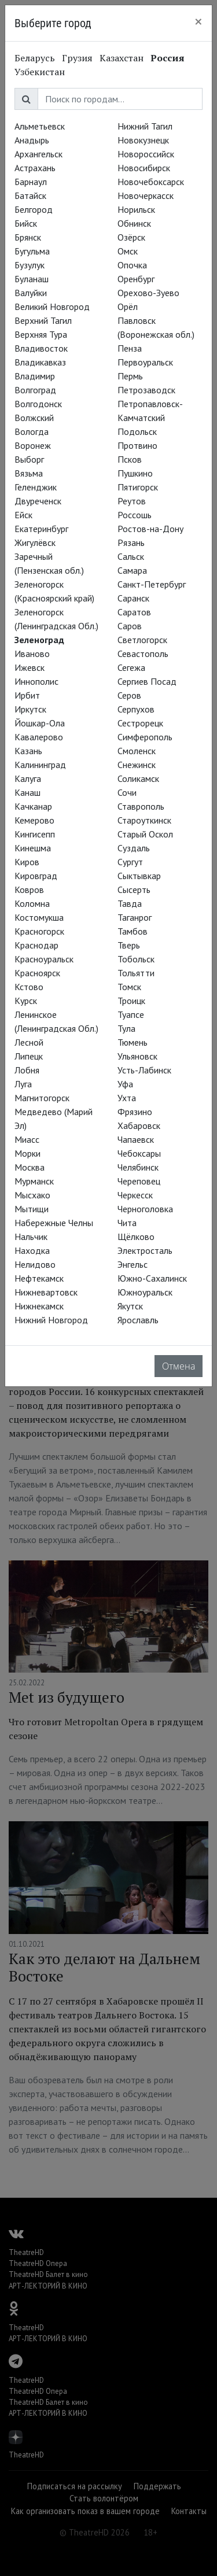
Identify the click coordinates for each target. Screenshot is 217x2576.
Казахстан (122, 57)
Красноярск (37, 973)
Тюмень (132, 1042)
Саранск (133, 598)
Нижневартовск (46, 1292)
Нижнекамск (39, 1306)
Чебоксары (139, 1153)
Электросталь (144, 1250)
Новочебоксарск (150, 181)
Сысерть (133, 889)
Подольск (137, 431)
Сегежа (131, 667)
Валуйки (30, 292)
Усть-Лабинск (144, 1070)
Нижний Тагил (144, 126)
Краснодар (36, 945)
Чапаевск (135, 1139)
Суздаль (133, 848)
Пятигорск (137, 487)
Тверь (128, 945)
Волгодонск (38, 403)
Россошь (134, 515)
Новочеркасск (145, 195)
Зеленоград (39, 639)
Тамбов (132, 931)
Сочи (127, 792)
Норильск (136, 209)
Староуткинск (144, 820)
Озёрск (131, 237)
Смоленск (136, 750)
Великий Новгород (52, 306)
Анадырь (31, 140)
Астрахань (35, 168)
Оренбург (136, 279)
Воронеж (32, 445)
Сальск (130, 556)
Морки (27, 1153)
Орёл (127, 306)
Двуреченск (37, 501)
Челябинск (138, 1167)
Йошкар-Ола (39, 723)
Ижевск (29, 667)
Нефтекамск (39, 1278)
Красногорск (39, 931)
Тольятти (136, 973)
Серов (129, 695)
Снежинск (136, 764)
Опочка (132, 265)
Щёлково (136, 1236)
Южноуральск (144, 1292)
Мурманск (34, 1181)
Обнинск (134, 223)
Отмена (178, 1366)
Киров (26, 862)
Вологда (31, 431)
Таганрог (134, 917)
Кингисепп (34, 834)
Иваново (32, 653)
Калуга (27, 778)
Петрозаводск (146, 390)
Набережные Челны (53, 1222)
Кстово (28, 986)
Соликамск (138, 778)
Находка (32, 1250)
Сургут (130, 862)
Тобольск (136, 959)
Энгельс (132, 1264)
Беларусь (34, 57)
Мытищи (31, 1209)
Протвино (137, 445)
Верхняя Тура (40, 334)
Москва (29, 1167)
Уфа (125, 1084)
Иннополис (36, 681)
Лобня (26, 1070)
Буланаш (31, 279)
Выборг (29, 459)
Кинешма (32, 848)
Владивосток (41, 348)
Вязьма (28, 473)
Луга (23, 1084)
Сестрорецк (140, 723)
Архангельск (38, 154)
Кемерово (34, 820)
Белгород (33, 209)
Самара (132, 570)
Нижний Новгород (51, 1320)
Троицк (131, 1000)
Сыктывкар (139, 875)
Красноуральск (43, 959)
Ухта (126, 1098)
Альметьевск (39, 126)
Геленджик (35, 487)
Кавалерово (38, 737)
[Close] (198, 21)
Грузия (77, 57)
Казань (28, 750)
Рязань (131, 542)
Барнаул (30, 181)
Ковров (29, 889)
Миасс (26, 1139)
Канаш (27, 792)
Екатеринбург (41, 528)
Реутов (131, 501)
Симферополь (144, 737)
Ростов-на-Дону (150, 528)
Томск (129, 986)
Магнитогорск (41, 1098)
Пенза (129, 348)
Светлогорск (142, 639)
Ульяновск (137, 1056)
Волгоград (35, 390)
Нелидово (35, 1264)
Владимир (34, 376)
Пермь (130, 376)
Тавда (129, 903)
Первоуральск (145, 362)
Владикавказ (40, 362)
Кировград (35, 875)
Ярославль (138, 1320)
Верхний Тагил (43, 320)
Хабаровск (138, 1125)
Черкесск (135, 1195)
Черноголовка (145, 1209)
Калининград (40, 764)
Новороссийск (145, 154)
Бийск (25, 223)
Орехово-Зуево (148, 292)
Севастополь (142, 653)
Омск (127, 251)
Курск (25, 1000)
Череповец (138, 1181)
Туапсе (130, 1014)
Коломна (32, 903)
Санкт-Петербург (151, 584)
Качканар (33, 806)
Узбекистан (39, 71)
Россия (167, 57)
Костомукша (39, 917)
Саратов (134, 612)
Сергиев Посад (146, 681)
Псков (129, 459)
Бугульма (32, 251)
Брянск (27, 237)
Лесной (28, 1042)
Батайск (30, 195)
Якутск (130, 1306)
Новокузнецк (143, 140)
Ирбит (27, 695)
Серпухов (136, 709)
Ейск (23, 515)
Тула (126, 1028)
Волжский (34, 417)
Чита (127, 1222)
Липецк (28, 1056)
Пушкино (135, 473)
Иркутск (30, 709)
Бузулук (29, 265)
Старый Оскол (145, 834)
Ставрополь (140, 806)
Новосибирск (143, 168)
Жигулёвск (35, 542)
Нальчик (30, 1236)
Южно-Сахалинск (152, 1278)
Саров (129, 626)
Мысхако (32, 1195)
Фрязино (134, 1111)
